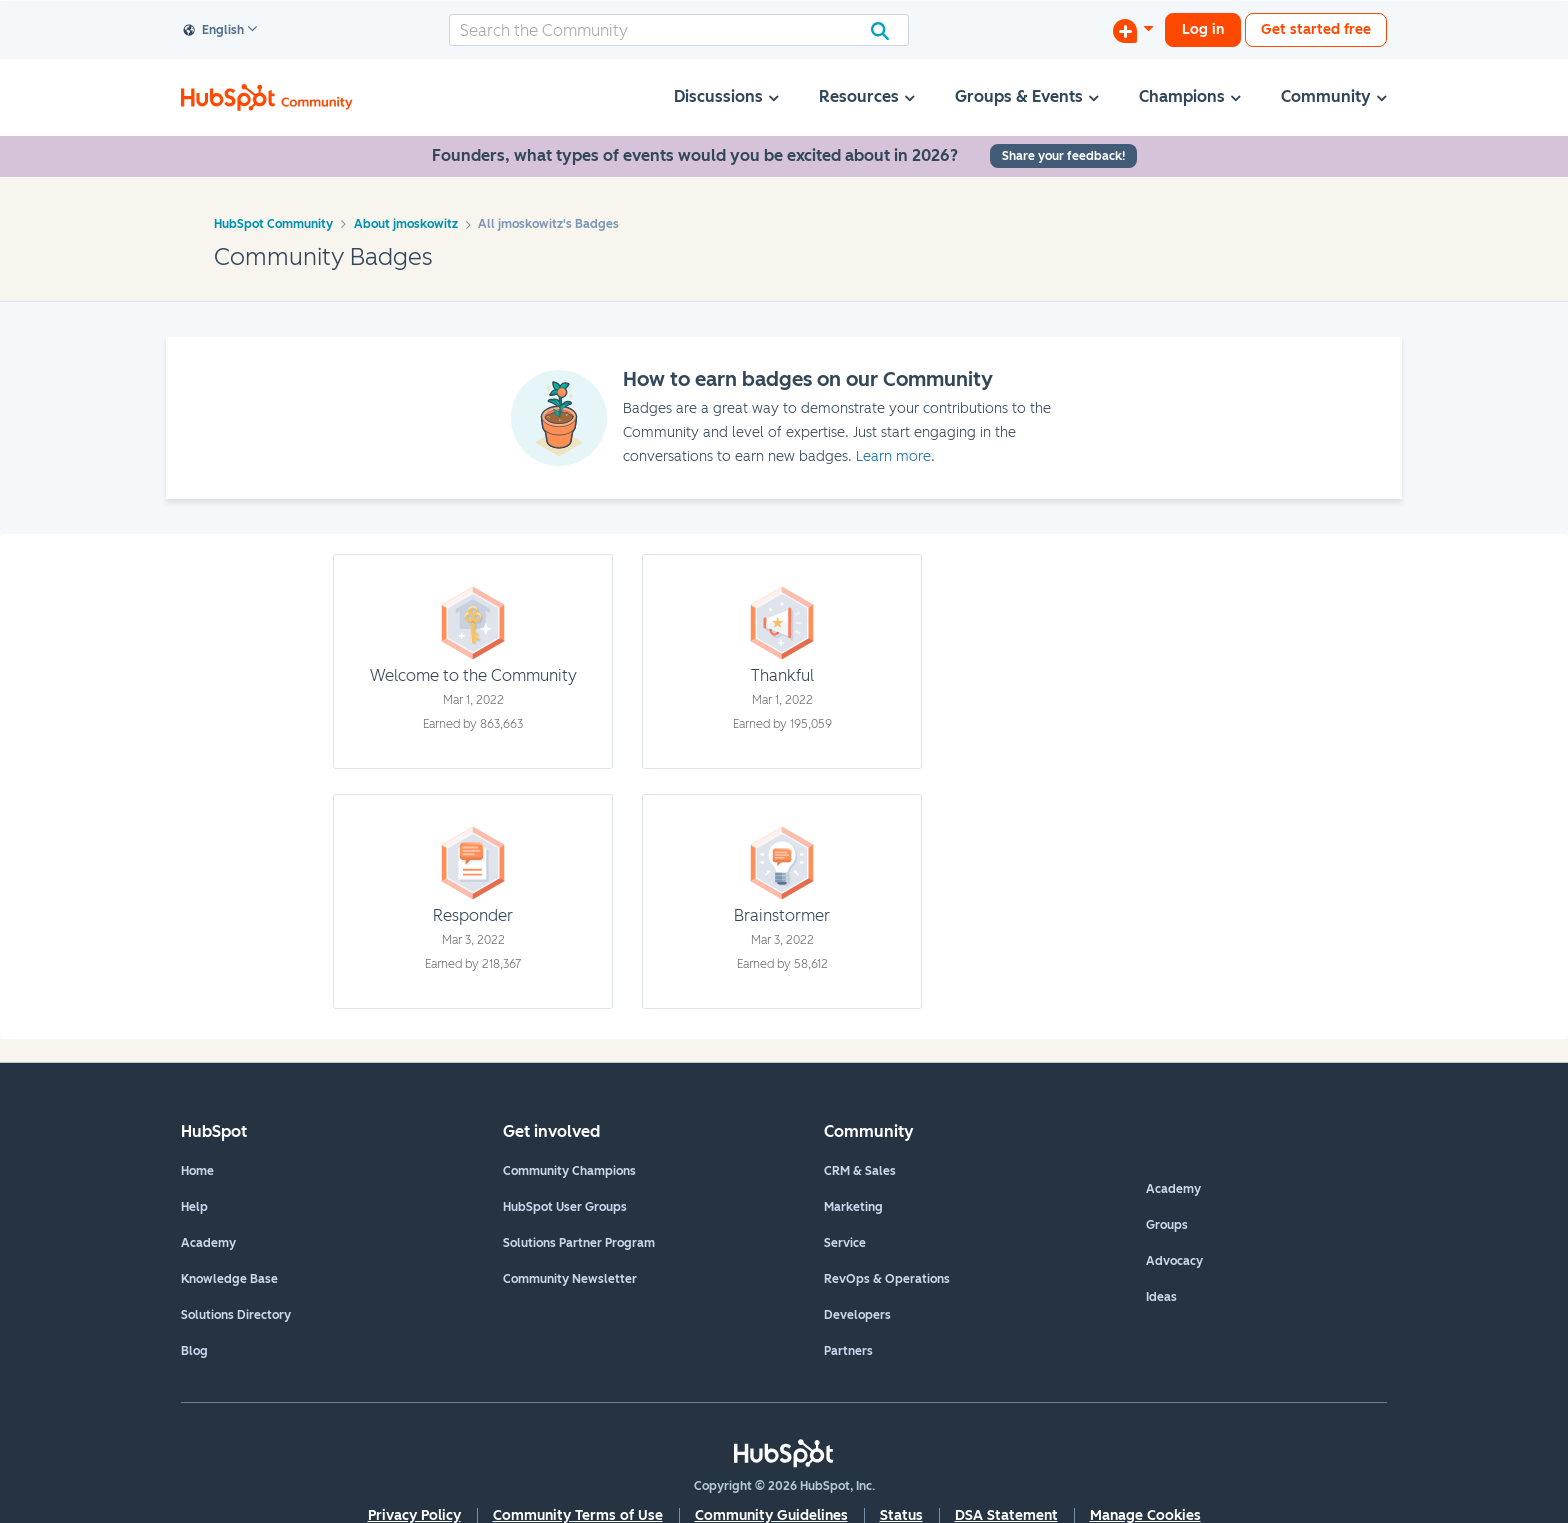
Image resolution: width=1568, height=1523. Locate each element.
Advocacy (1174, 1261)
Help (194, 1207)
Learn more (893, 456)
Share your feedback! (1063, 156)
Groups (1167, 1225)
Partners (848, 1351)
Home (197, 1171)
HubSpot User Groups (565, 1207)
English (214, 31)
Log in (1203, 29)
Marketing (853, 1207)
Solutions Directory (236, 1315)
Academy (208, 1243)
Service (845, 1243)
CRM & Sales (860, 1171)
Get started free (1316, 29)
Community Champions (569, 1171)
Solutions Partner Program (579, 1243)
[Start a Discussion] (1133, 30)
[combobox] (679, 30)
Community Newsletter (570, 1279)
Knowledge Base (229, 1279)
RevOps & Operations (887, 1279)
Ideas (1161, 1297)
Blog (194, 1351)
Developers (857, 1315)
